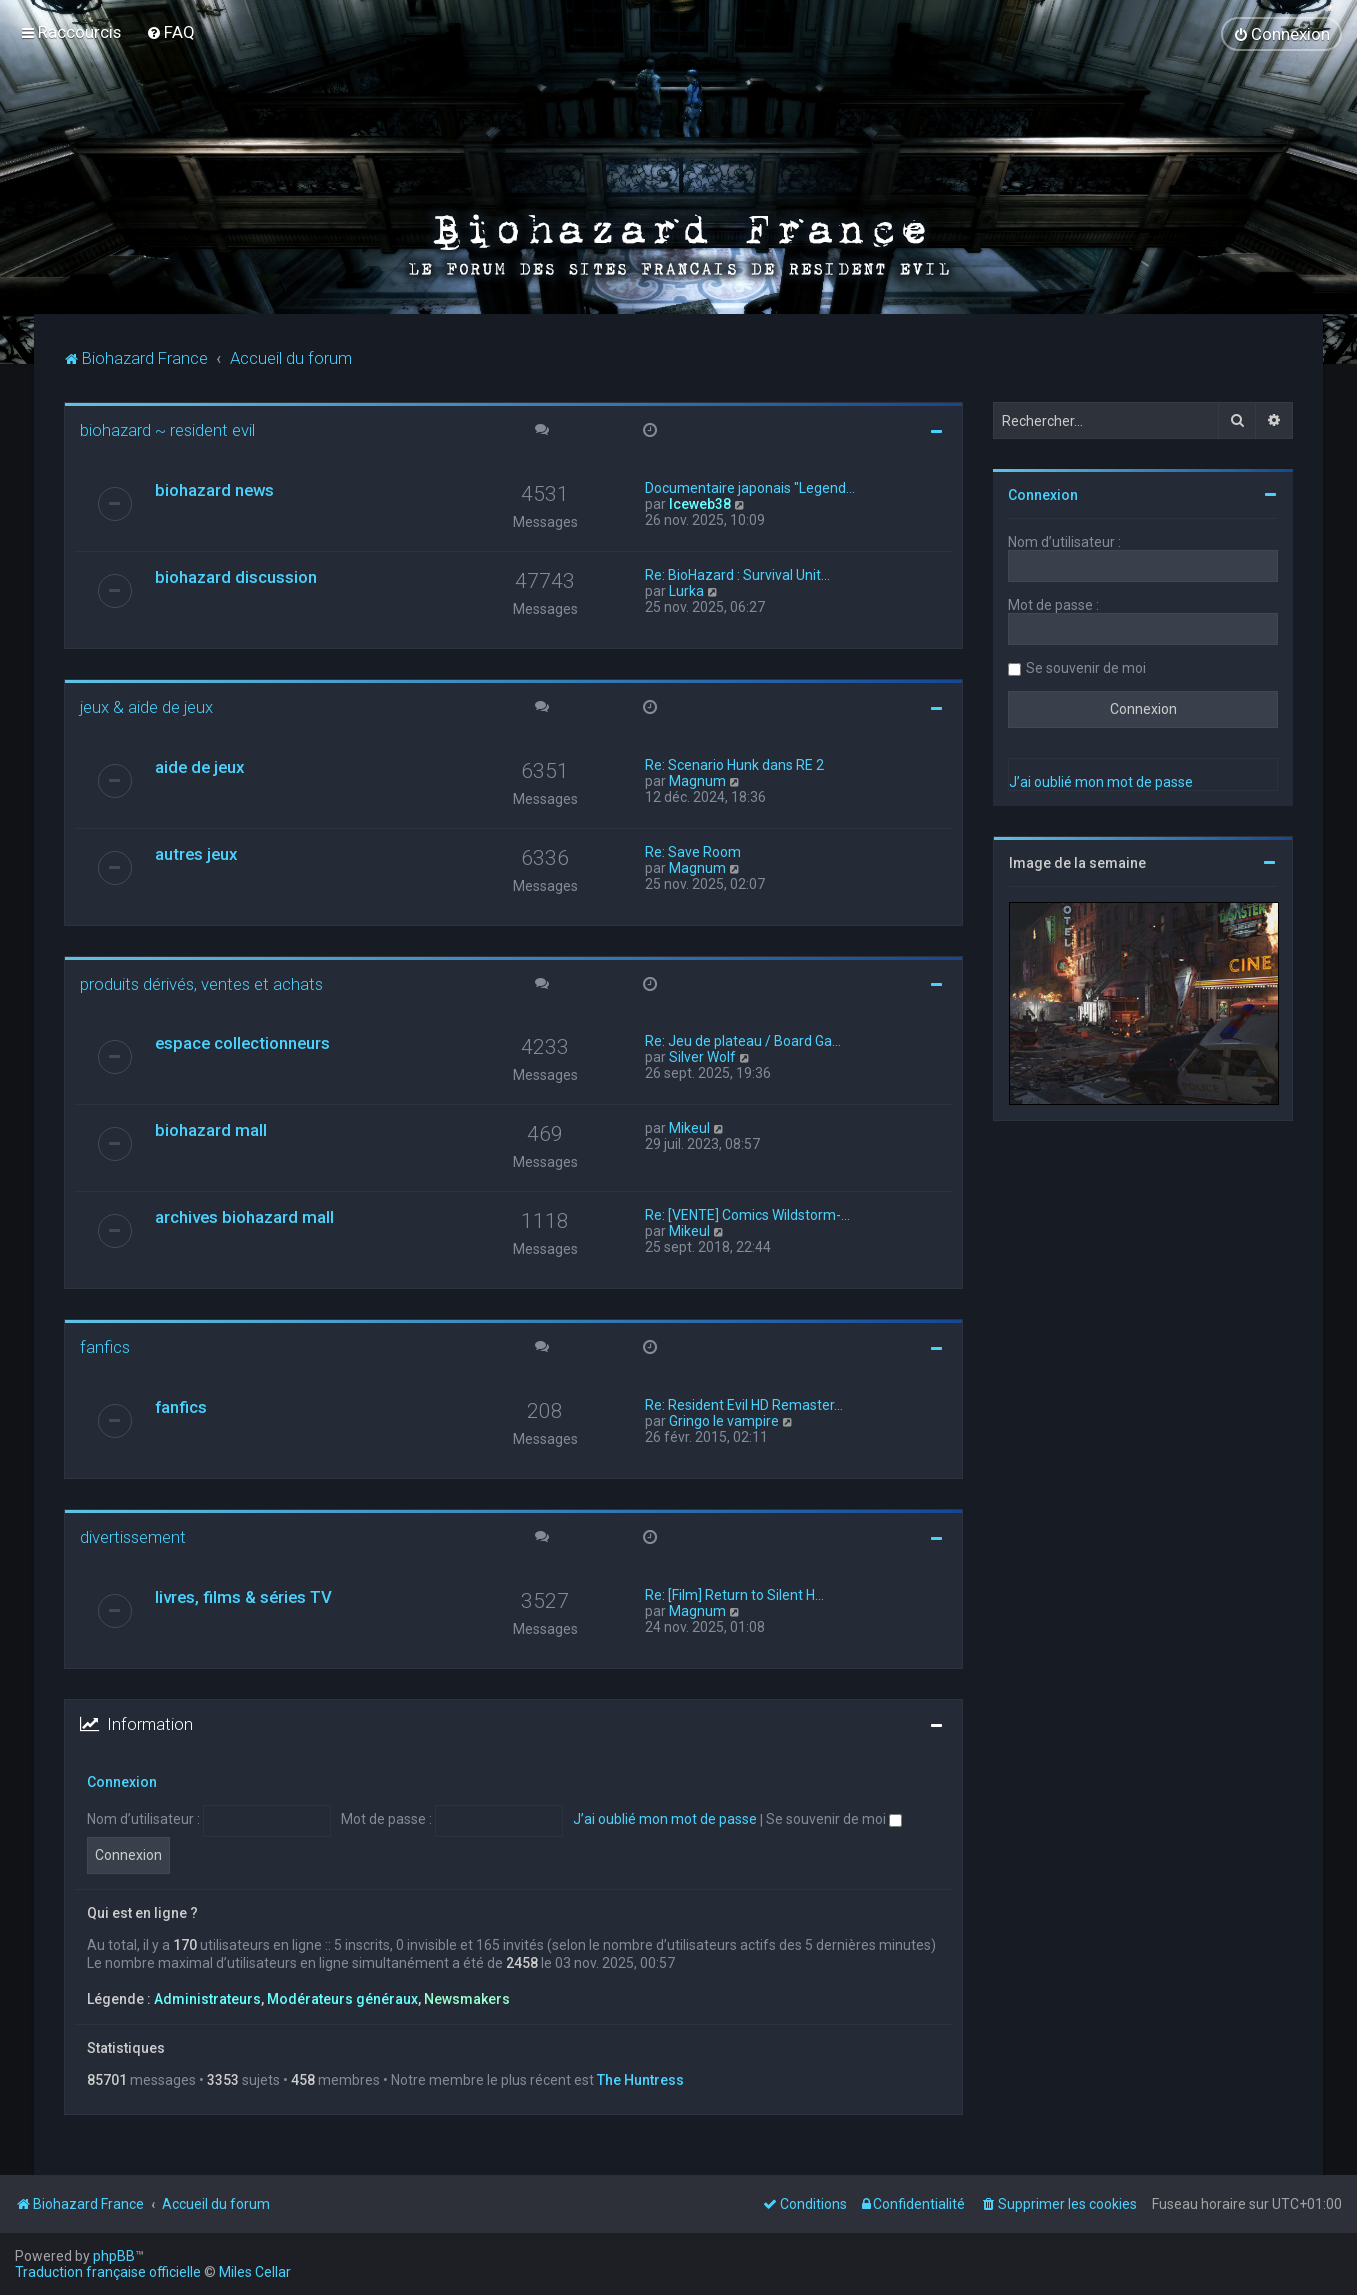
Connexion (122, 1781)
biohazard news (214, 489)
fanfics (105, 1346)
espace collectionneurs (242, 1042)
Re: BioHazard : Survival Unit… (737, 574)
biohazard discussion (236, 576)
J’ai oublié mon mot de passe (665, 1819)
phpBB (114, 2256)
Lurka (686, 590)
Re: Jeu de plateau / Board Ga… (743, 1040)
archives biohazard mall (244, 1216)
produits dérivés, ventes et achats (201, 983)
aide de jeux (199, 766)
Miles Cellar (255, 2272)
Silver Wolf (702, 1056)
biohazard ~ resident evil (167, 429)
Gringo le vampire (724, 1420)
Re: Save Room (693, 851)
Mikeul (689, 1127)
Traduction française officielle (108, 2272)
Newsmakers (467, 1998)
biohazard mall (211, 1129)
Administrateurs (207, 1998)
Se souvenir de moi (834, 1819)
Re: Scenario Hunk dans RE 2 (734, 764)
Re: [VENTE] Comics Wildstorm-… (747, 1214)
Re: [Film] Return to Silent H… (734, 1594)
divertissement (133, 1536)
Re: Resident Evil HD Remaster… (744, 1404)
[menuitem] (170, 32)
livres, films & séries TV (243, 1596)
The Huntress (640, 2079)
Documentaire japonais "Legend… (750, 487)
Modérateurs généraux (342, 1998)
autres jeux (196, 853)
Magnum (697, 780)
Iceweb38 (700, 503)
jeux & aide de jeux (146, 706)
